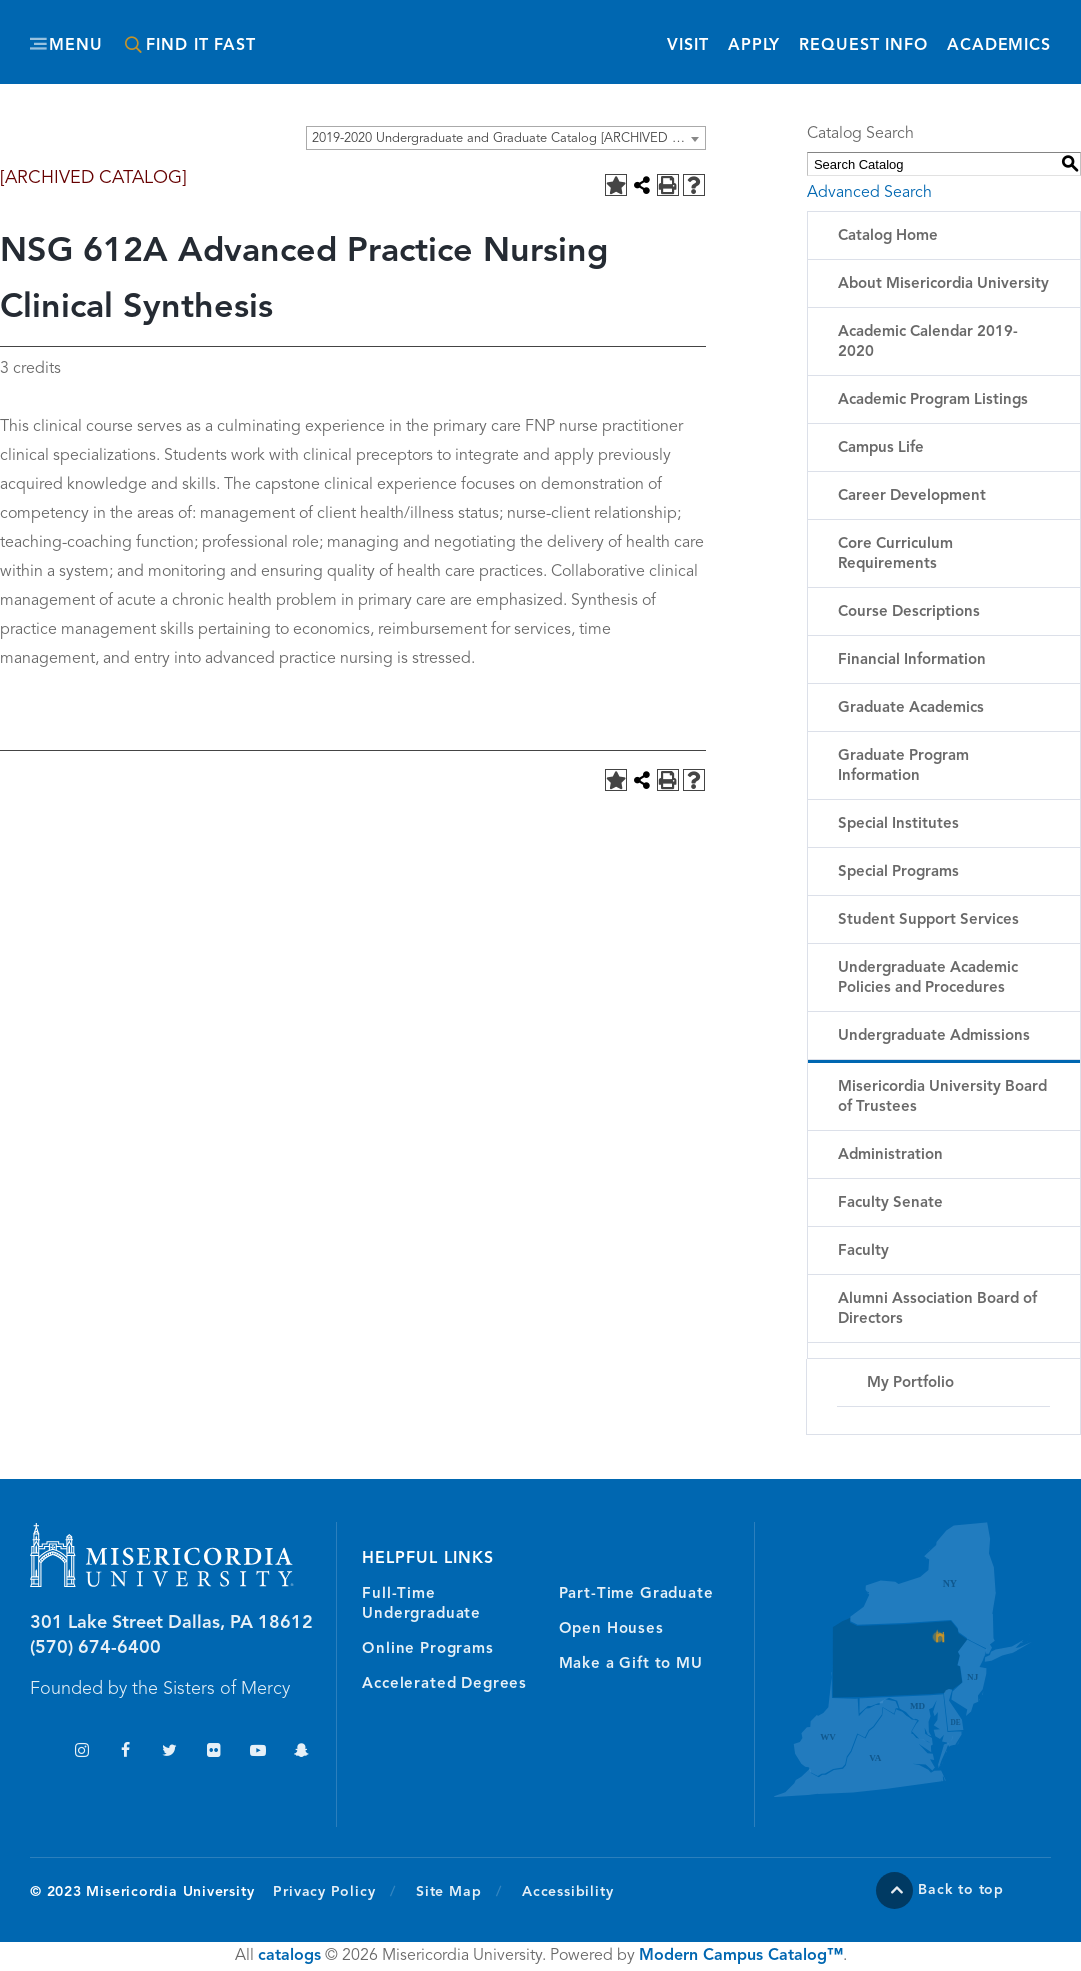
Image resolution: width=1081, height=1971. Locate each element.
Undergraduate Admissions (934, 1036)
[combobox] (506, 138)
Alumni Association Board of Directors (937, 1309)
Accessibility (567, 1892)
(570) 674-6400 (95, 1648)
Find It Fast (201, 46)
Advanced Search (869, 193)
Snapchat (301, 1752)
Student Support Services (928, 920)
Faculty (863, 1251)
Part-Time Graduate (636, 1594)
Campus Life (881, 448)
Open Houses (611, 1629)
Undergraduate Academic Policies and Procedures (928, 978)
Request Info (863, 44)
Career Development (912, 496)
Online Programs (427, 1649)
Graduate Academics (911, 708)
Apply (754, 46)
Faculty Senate (890, 1203)
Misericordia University (491, 33)
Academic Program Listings (933, 400)
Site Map (448, 1892)
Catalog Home (888, 236)
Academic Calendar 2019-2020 (928, 342)
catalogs (289, 1956)
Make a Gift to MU (631, 1664)
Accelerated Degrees (444, 1684)
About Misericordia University (943, 284)
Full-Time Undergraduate (421, 1604)
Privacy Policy (334, 1891)
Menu (76, 46)
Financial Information (912, 660)
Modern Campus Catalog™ (741, 1956)
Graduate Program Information (903, 766)
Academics (999, 46)
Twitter (169, 1752)
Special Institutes (898, 824)
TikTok (37, 1752)
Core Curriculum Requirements (895, 554)
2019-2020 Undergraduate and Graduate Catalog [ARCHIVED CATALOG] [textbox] (508, 138)
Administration (890, 1155)
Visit (687, 46)
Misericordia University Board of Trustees (942, 1097)
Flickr (213, 1752)
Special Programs (898, 872)
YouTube (257, 1752)
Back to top (961, 1890)
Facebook (125, 1752)
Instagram (81, 1752)
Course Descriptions (909, 612)
